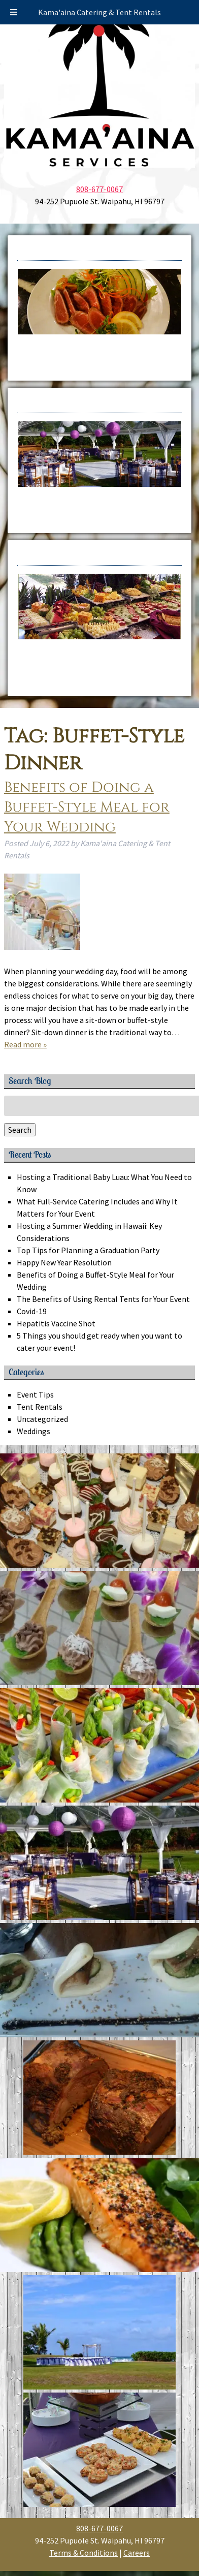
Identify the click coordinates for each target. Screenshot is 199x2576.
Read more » (25, 1044)
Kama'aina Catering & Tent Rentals (99, 12)
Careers (136, 2553)
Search (19, 1130)
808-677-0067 (99, 189)
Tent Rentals (39, 1407)
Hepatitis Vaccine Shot (56, 1323)
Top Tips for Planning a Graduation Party (89, 1250)
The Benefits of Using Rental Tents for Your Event (103, 1299)
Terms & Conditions (83, 2553)
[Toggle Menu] (13, 12)
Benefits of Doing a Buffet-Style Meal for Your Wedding (87, 807)
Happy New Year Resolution (64, 1262)
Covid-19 (32, 1311)
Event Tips (35, 1394)
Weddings (33, 1431)
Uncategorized (42, 1419)
